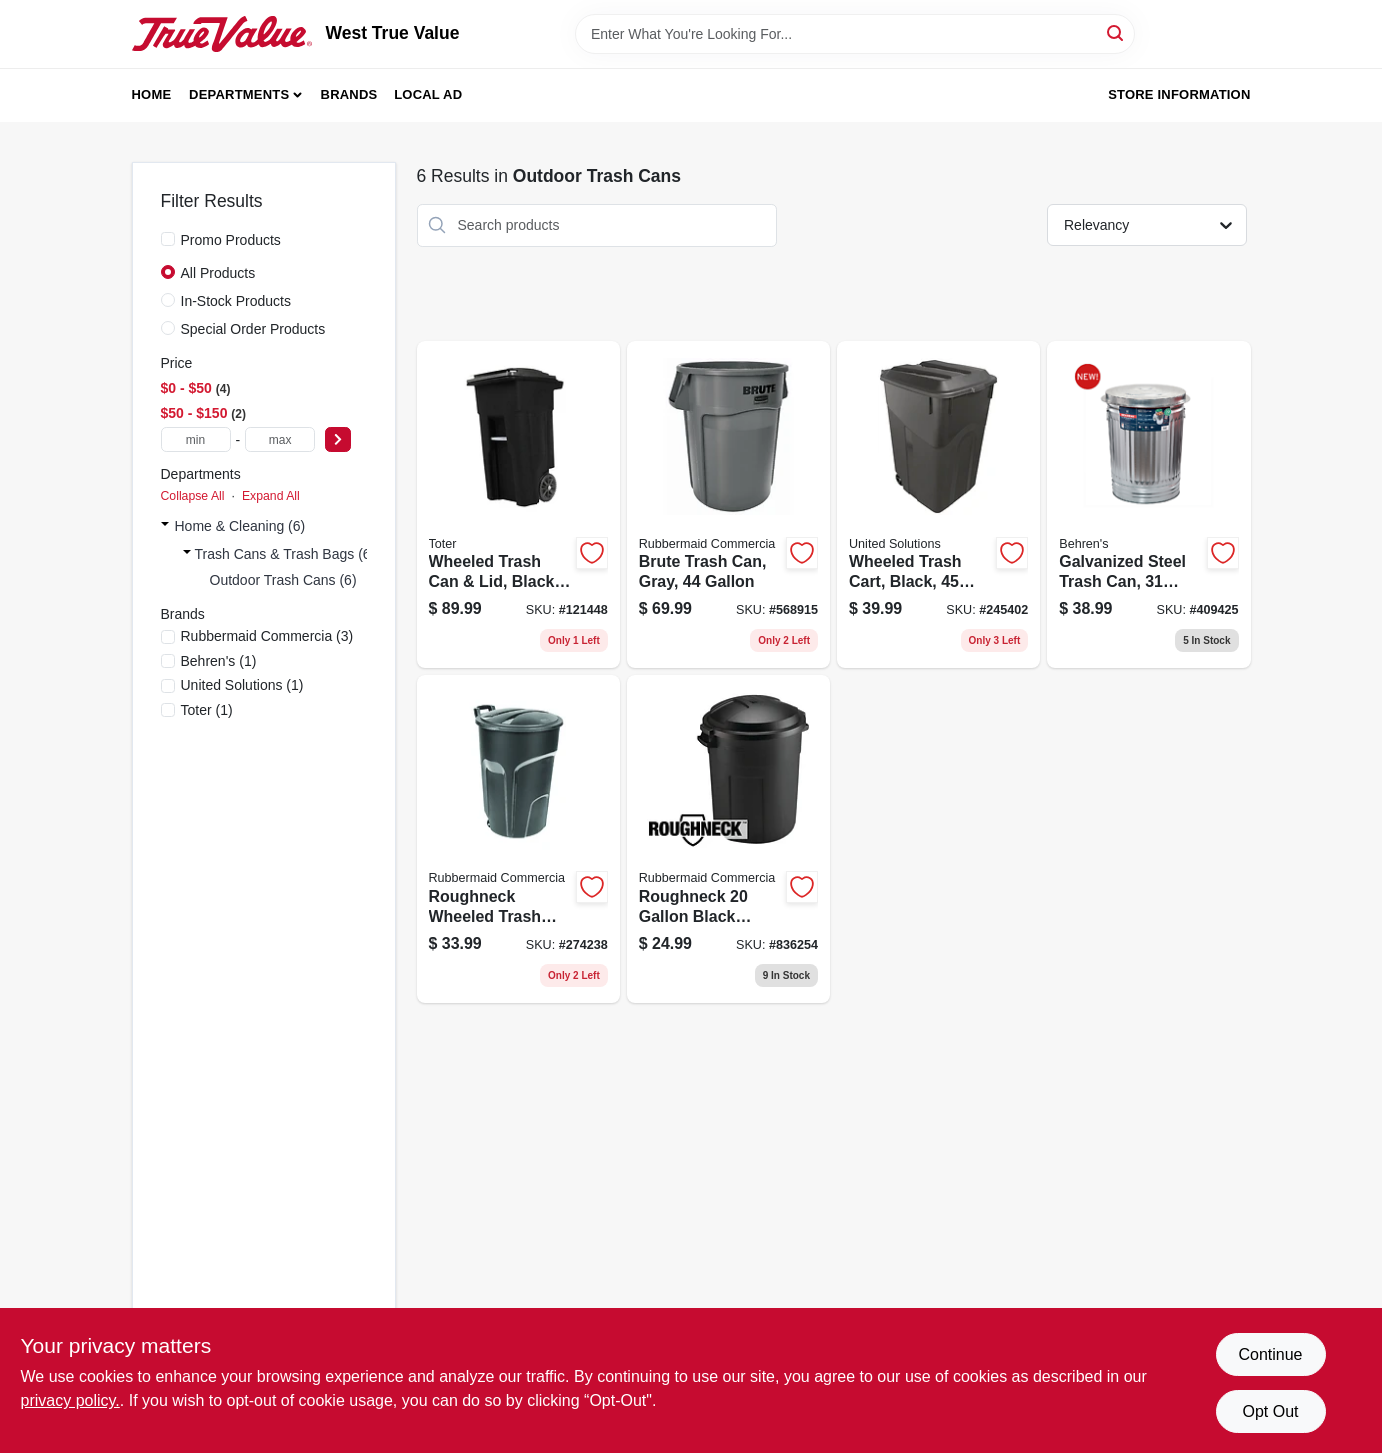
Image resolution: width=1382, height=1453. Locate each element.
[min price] (196, 439)
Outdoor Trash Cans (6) (283, 580)
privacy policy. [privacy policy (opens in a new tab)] (70, 1400)
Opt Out (1270, 1411)
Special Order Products (253, 329)
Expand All (271, 496)
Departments (239, 94)
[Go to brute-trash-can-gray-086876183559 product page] (728, 505)
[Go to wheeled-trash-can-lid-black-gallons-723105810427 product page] (518, 505)
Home (152, 94)
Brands (349, 94)
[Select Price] (338, 439)
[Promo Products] (168, 239)
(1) (219, 661)
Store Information (1179, 94)
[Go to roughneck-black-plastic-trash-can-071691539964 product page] (728, 839)
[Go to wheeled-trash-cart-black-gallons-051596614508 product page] (938, 505)
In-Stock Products (236, 301)
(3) (267, 636)
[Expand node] (165, 526)
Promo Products (231, 240)
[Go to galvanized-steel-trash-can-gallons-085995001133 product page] (1148, 505)
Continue (1270, 1354)
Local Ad (428, 94)
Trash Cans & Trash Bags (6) (285, 554)
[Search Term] (855, 34)
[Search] (1116, 32)
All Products (218, 273)
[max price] (280, 439)
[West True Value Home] (222, 34)
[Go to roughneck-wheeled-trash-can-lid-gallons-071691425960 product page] (518, 839)
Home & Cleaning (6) (240, 526)
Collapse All (193, 496)
